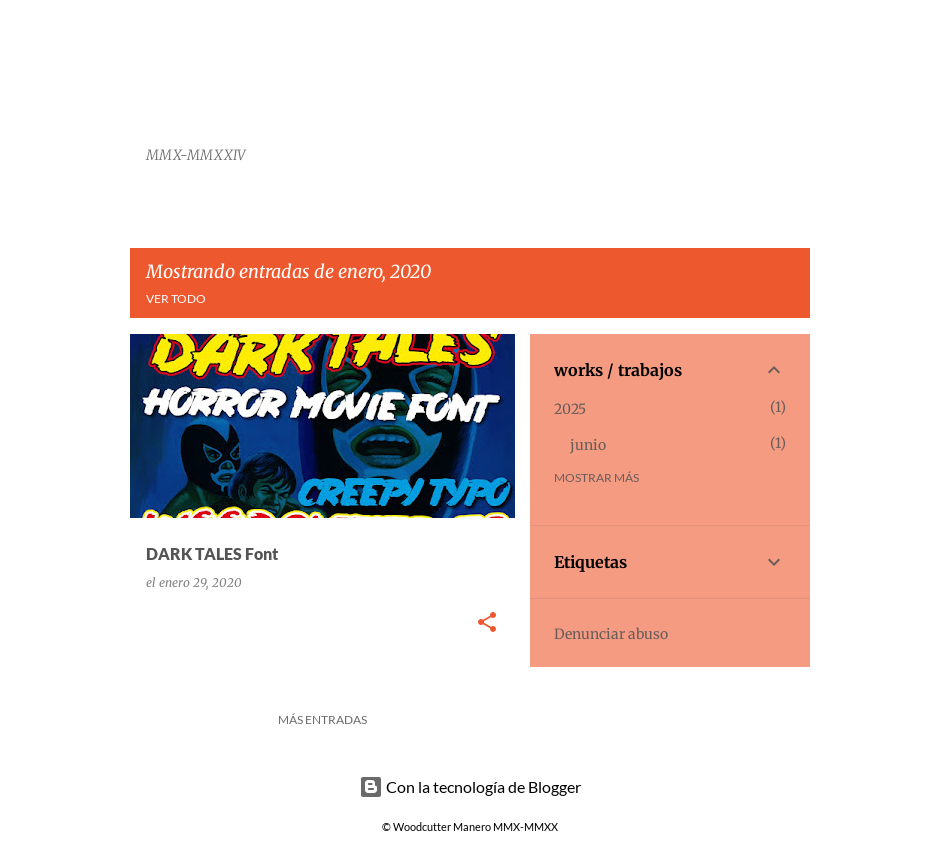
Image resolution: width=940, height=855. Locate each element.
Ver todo (176, 298)
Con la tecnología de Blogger (470, 786)
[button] (487, 623)
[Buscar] (798, 64)
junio (588, 445)
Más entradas (322, 719)
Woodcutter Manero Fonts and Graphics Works (392, 84)
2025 (570, 409)
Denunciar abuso (611, 634)
